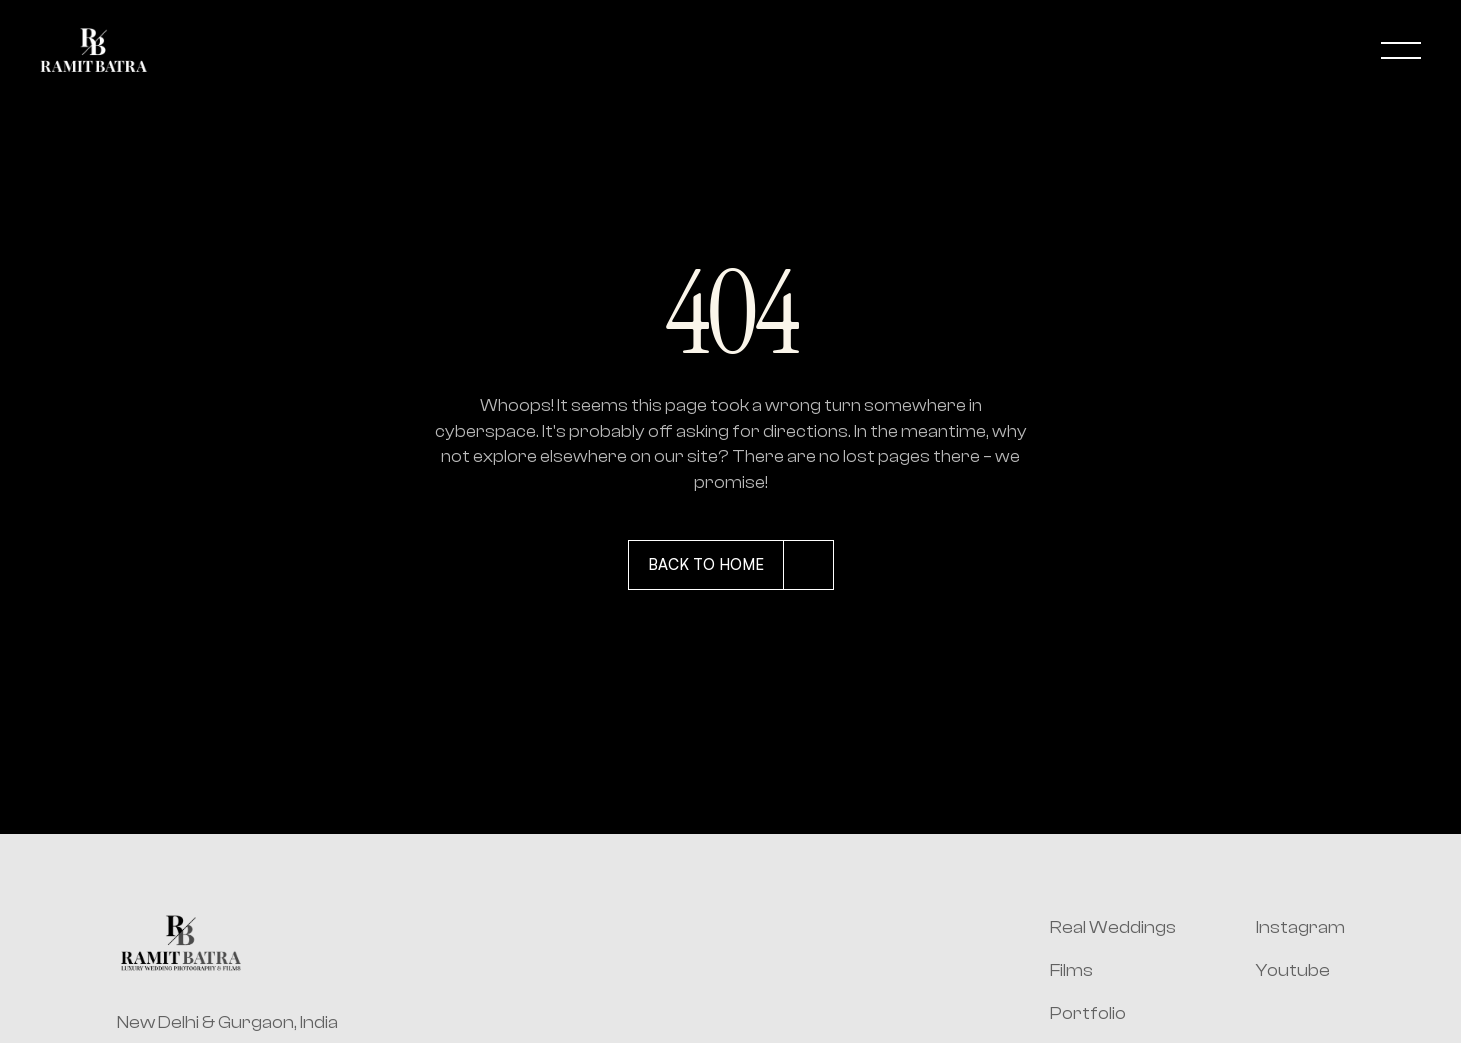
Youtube (1293, 970)
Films (1071, 970)
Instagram (1300, 927)
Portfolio (1088, 1013)
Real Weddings (1113, 927)
